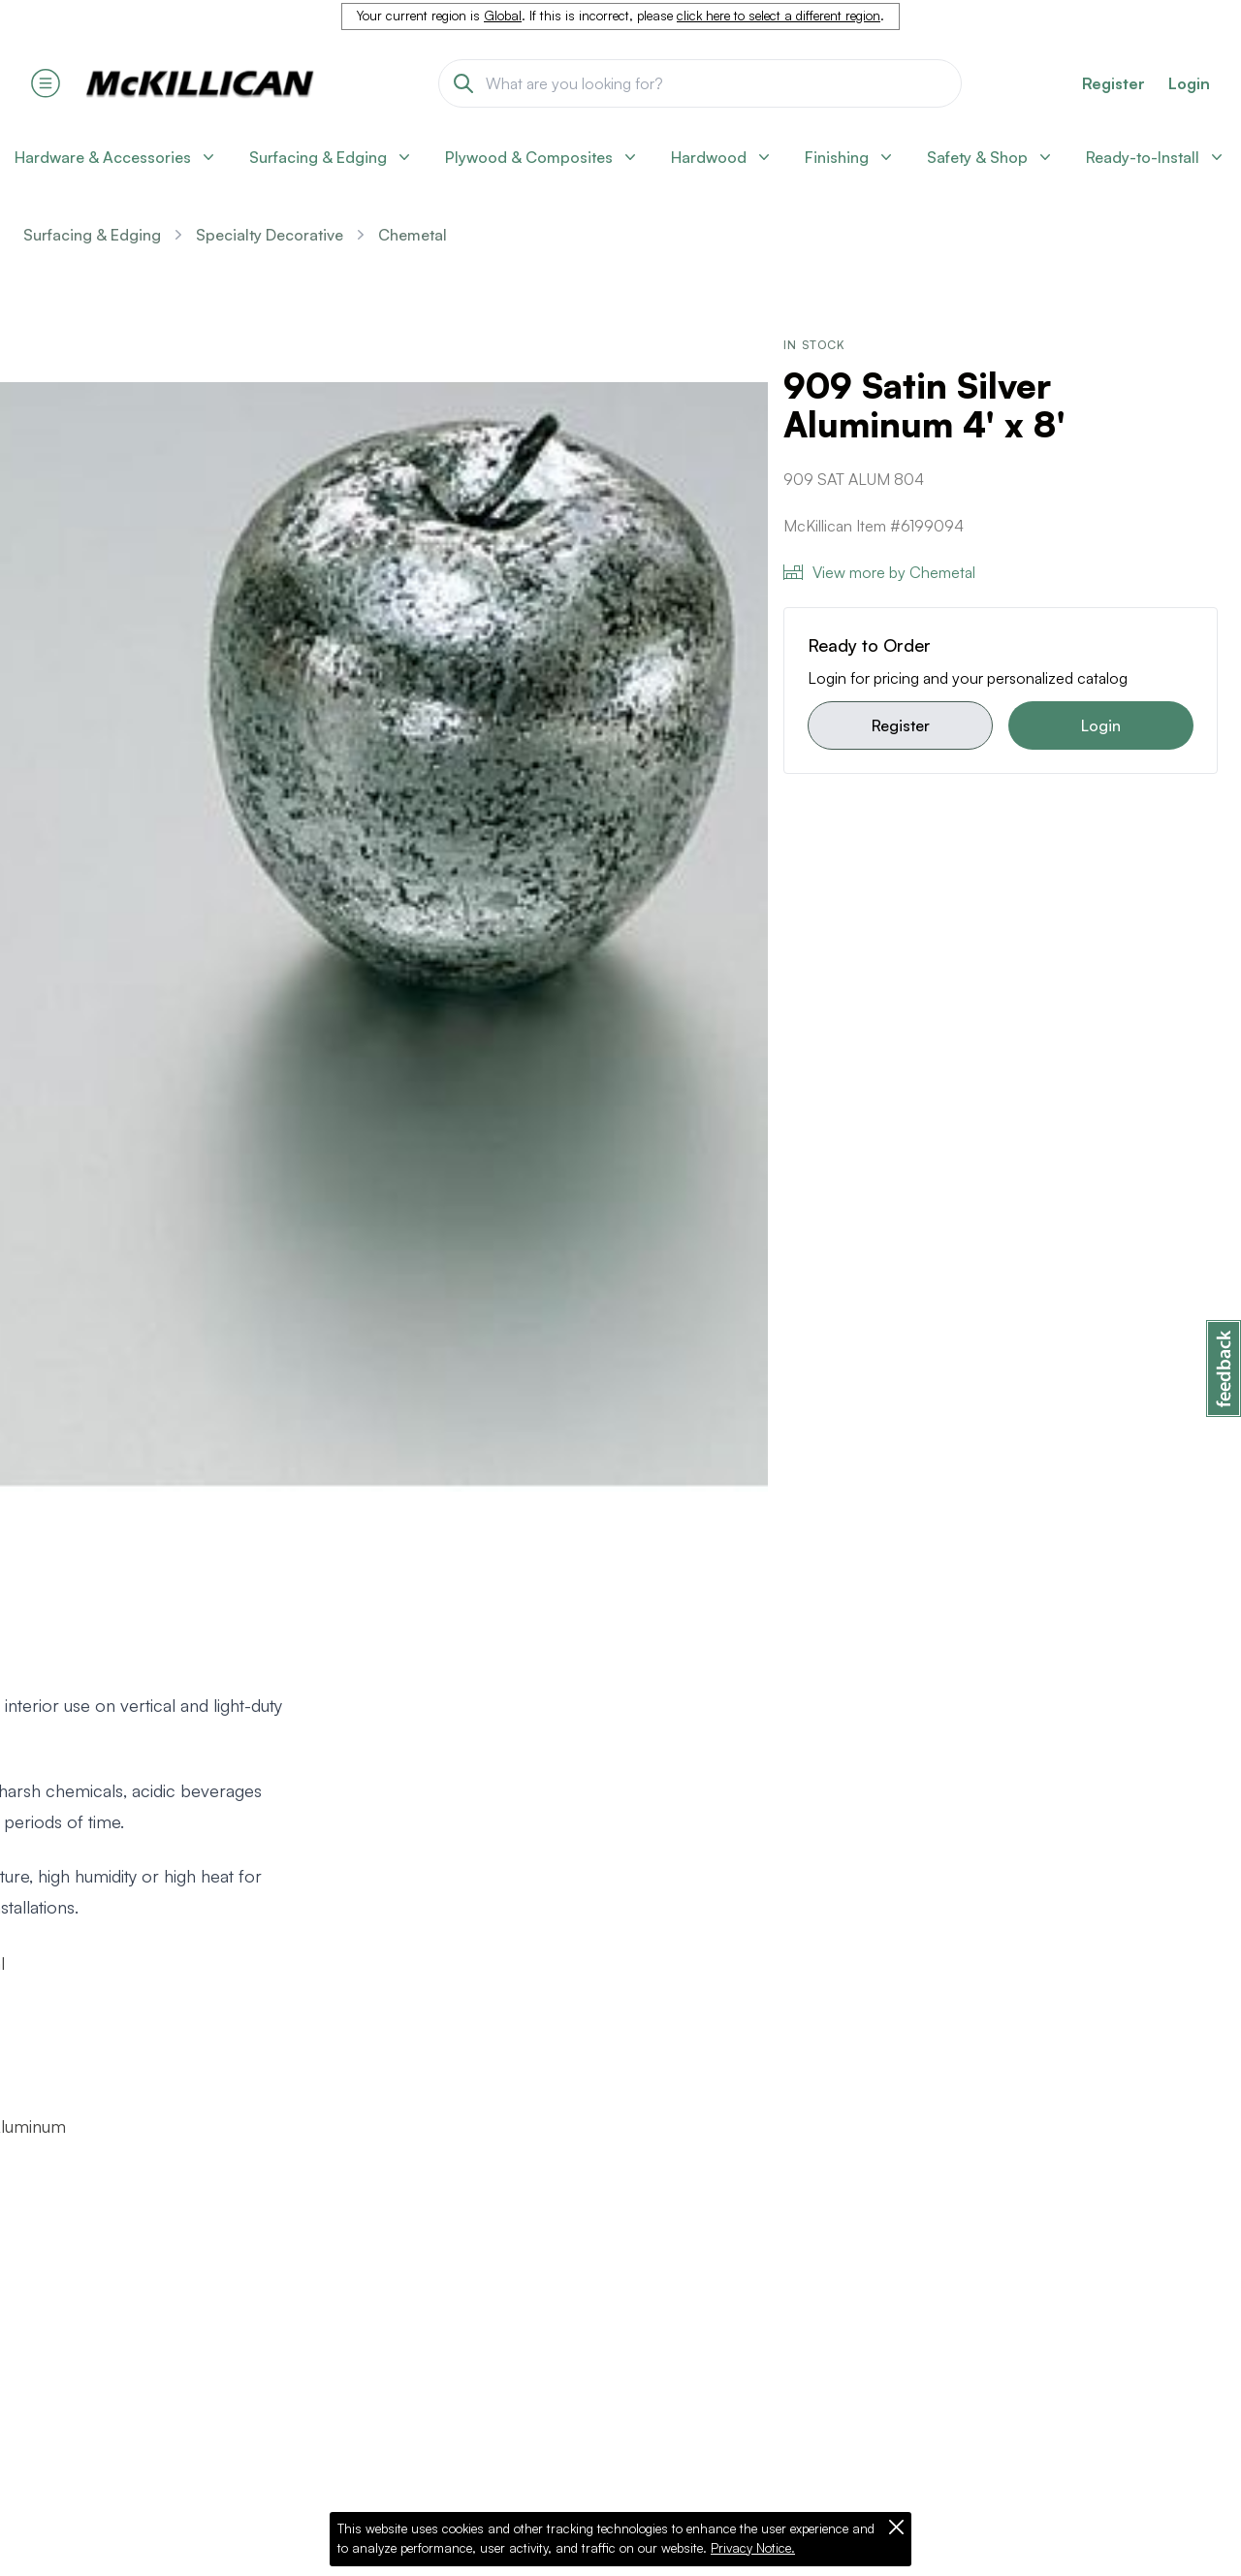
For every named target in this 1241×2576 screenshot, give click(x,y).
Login (1189, 83)
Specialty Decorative (269, 234)
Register (901, 725)
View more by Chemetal (879, 572)
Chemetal (412, 234)
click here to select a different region (778, 15)
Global (503, 15)
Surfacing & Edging (92, 234)
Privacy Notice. (753, 2548)
